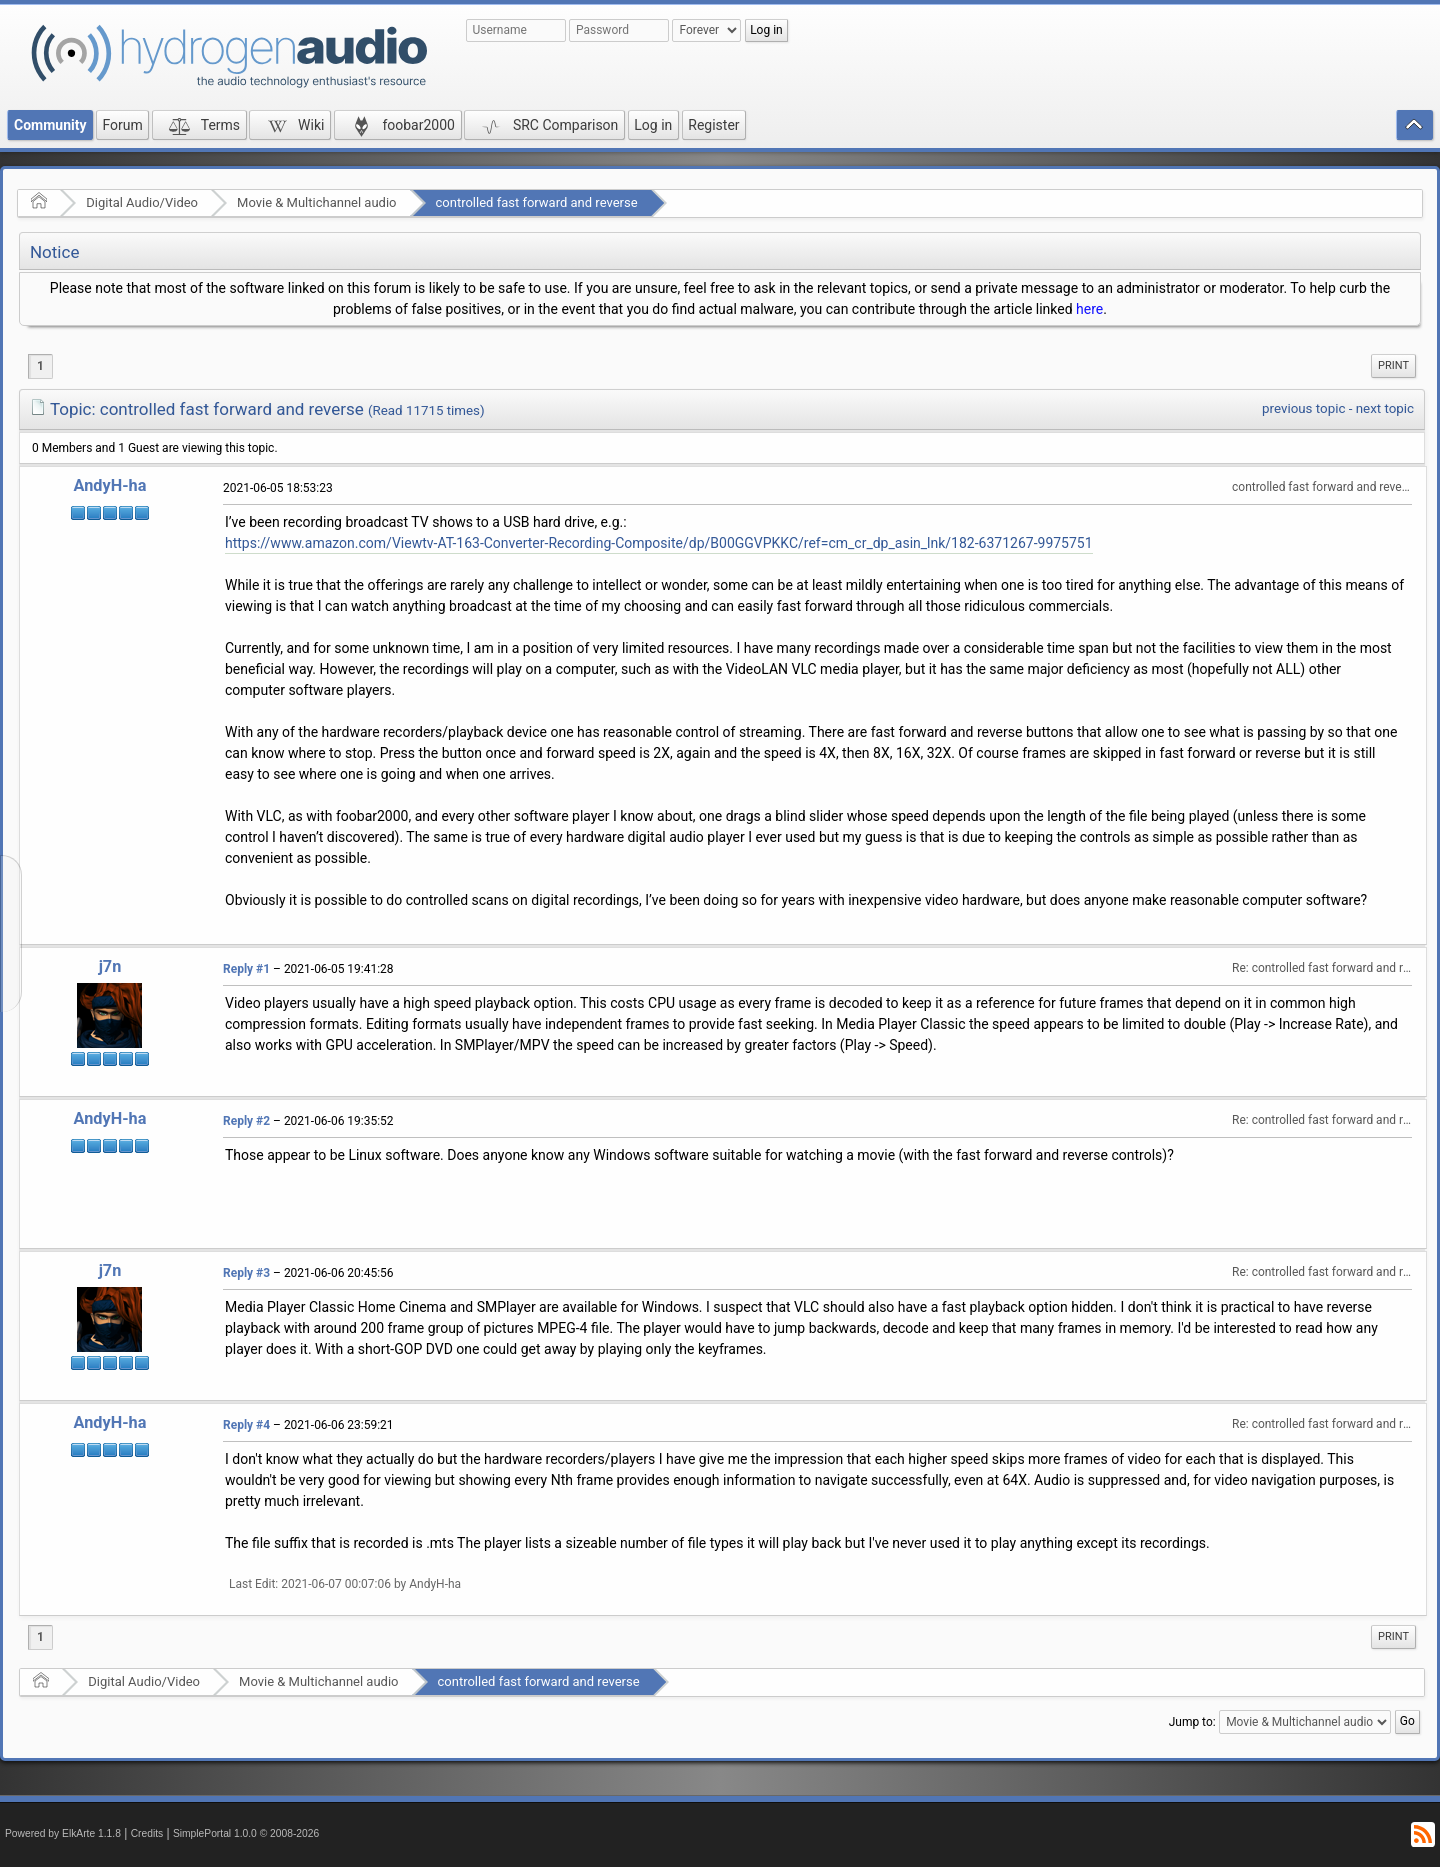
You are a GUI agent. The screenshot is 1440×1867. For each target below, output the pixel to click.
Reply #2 (246, 1121)
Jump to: (1192, 1722)
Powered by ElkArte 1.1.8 (63, 1833)
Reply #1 (246, 969)
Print (1393, 365)
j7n (110, 966)
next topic (1385, 408)
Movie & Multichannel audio (316, 202)
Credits (147, 1833)
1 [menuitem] (40, 366)
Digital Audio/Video (142, 202)
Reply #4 (246, 1425)
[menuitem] (1393, 366)
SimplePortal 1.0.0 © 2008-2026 (246, 1833)
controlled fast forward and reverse (537, 202)
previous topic (1303, 408)
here (1089, 309)
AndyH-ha (110, 485)
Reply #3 (246, 1273)
